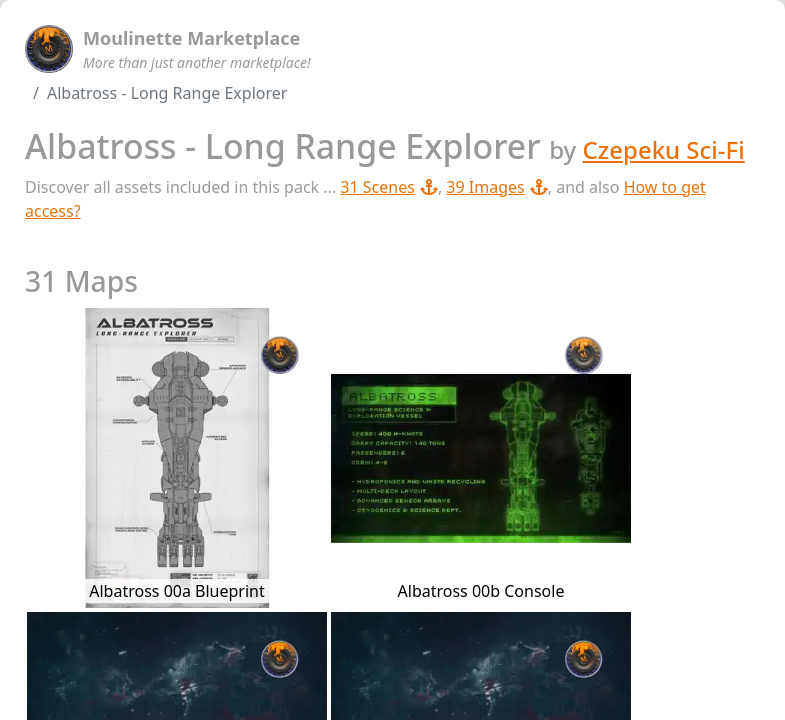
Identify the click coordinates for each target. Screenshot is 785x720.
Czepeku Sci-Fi (664, 149)
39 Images (496, 187)
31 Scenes (389, 187)
